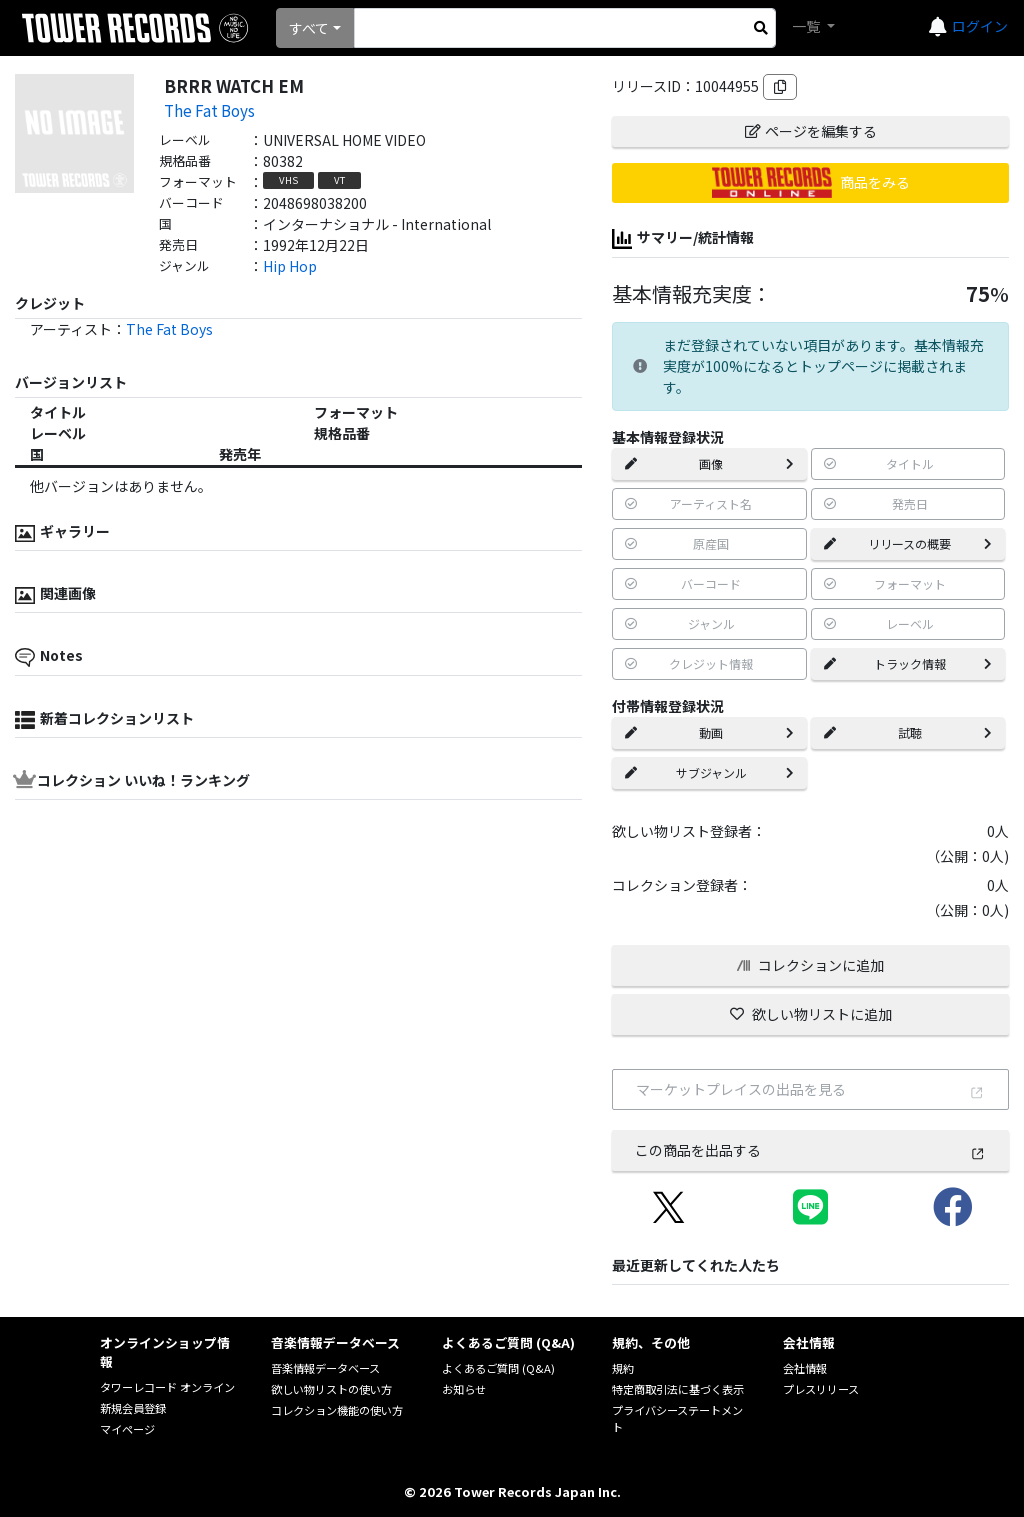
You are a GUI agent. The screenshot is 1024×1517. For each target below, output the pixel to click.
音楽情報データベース (325, 1368)
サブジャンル (709, 772)
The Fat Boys (209, 110)
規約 (623, 1368)
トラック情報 (908, 663)
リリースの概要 (908, 543)
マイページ (127, 1429)
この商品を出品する (810, 1150)
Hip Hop (290, 266)
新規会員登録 (133, 1408)
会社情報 (805, 1368)
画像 (709, 463)
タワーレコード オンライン (167, 1387)
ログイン (980, 26)
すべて (309, 28)
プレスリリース (821, 1389)
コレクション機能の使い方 (337, 1410)
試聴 (908, 732)
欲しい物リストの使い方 (331, 1389)
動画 (709, 732)
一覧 (807, 26)
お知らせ (464, 1389)
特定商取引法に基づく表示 (678, 1389)
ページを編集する (811, 131)
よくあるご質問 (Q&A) (498, 1368)
